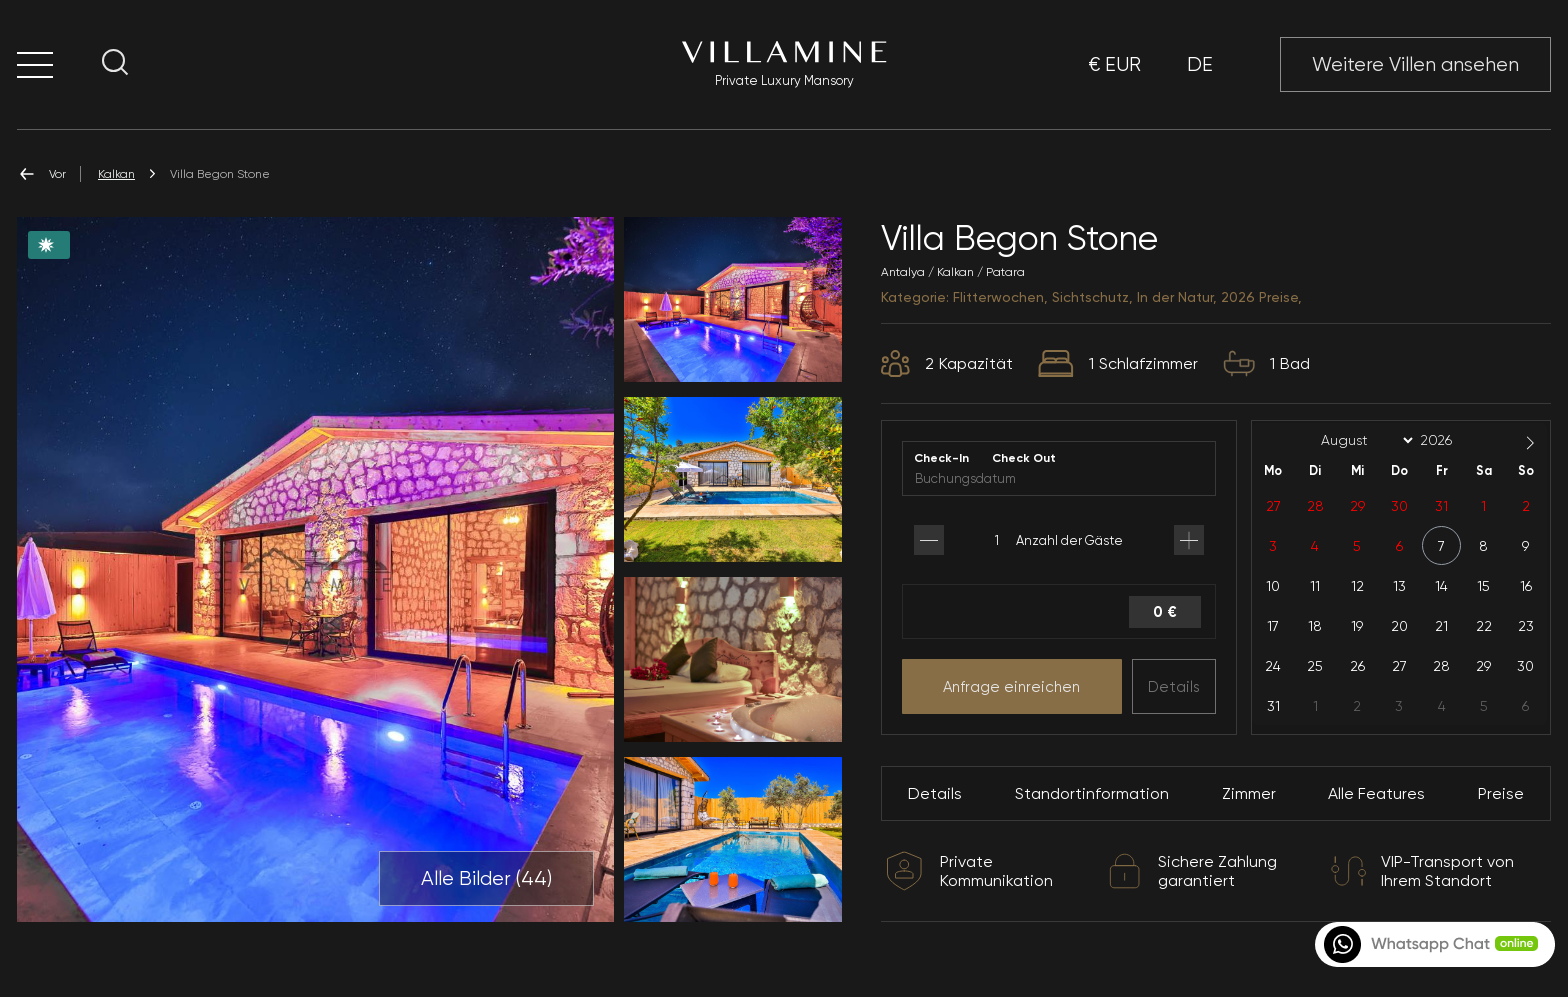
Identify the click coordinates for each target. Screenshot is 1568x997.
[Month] (1364, 441)
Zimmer (1249, 793)
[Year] (1452, 440)
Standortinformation (1092, 793)
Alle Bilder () (486, 879)
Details (1174, 687)
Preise (1501, 793)
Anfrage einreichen (1011, 687)
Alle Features (1376, 793)
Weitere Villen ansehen (1415, 64)
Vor (41, 174)
